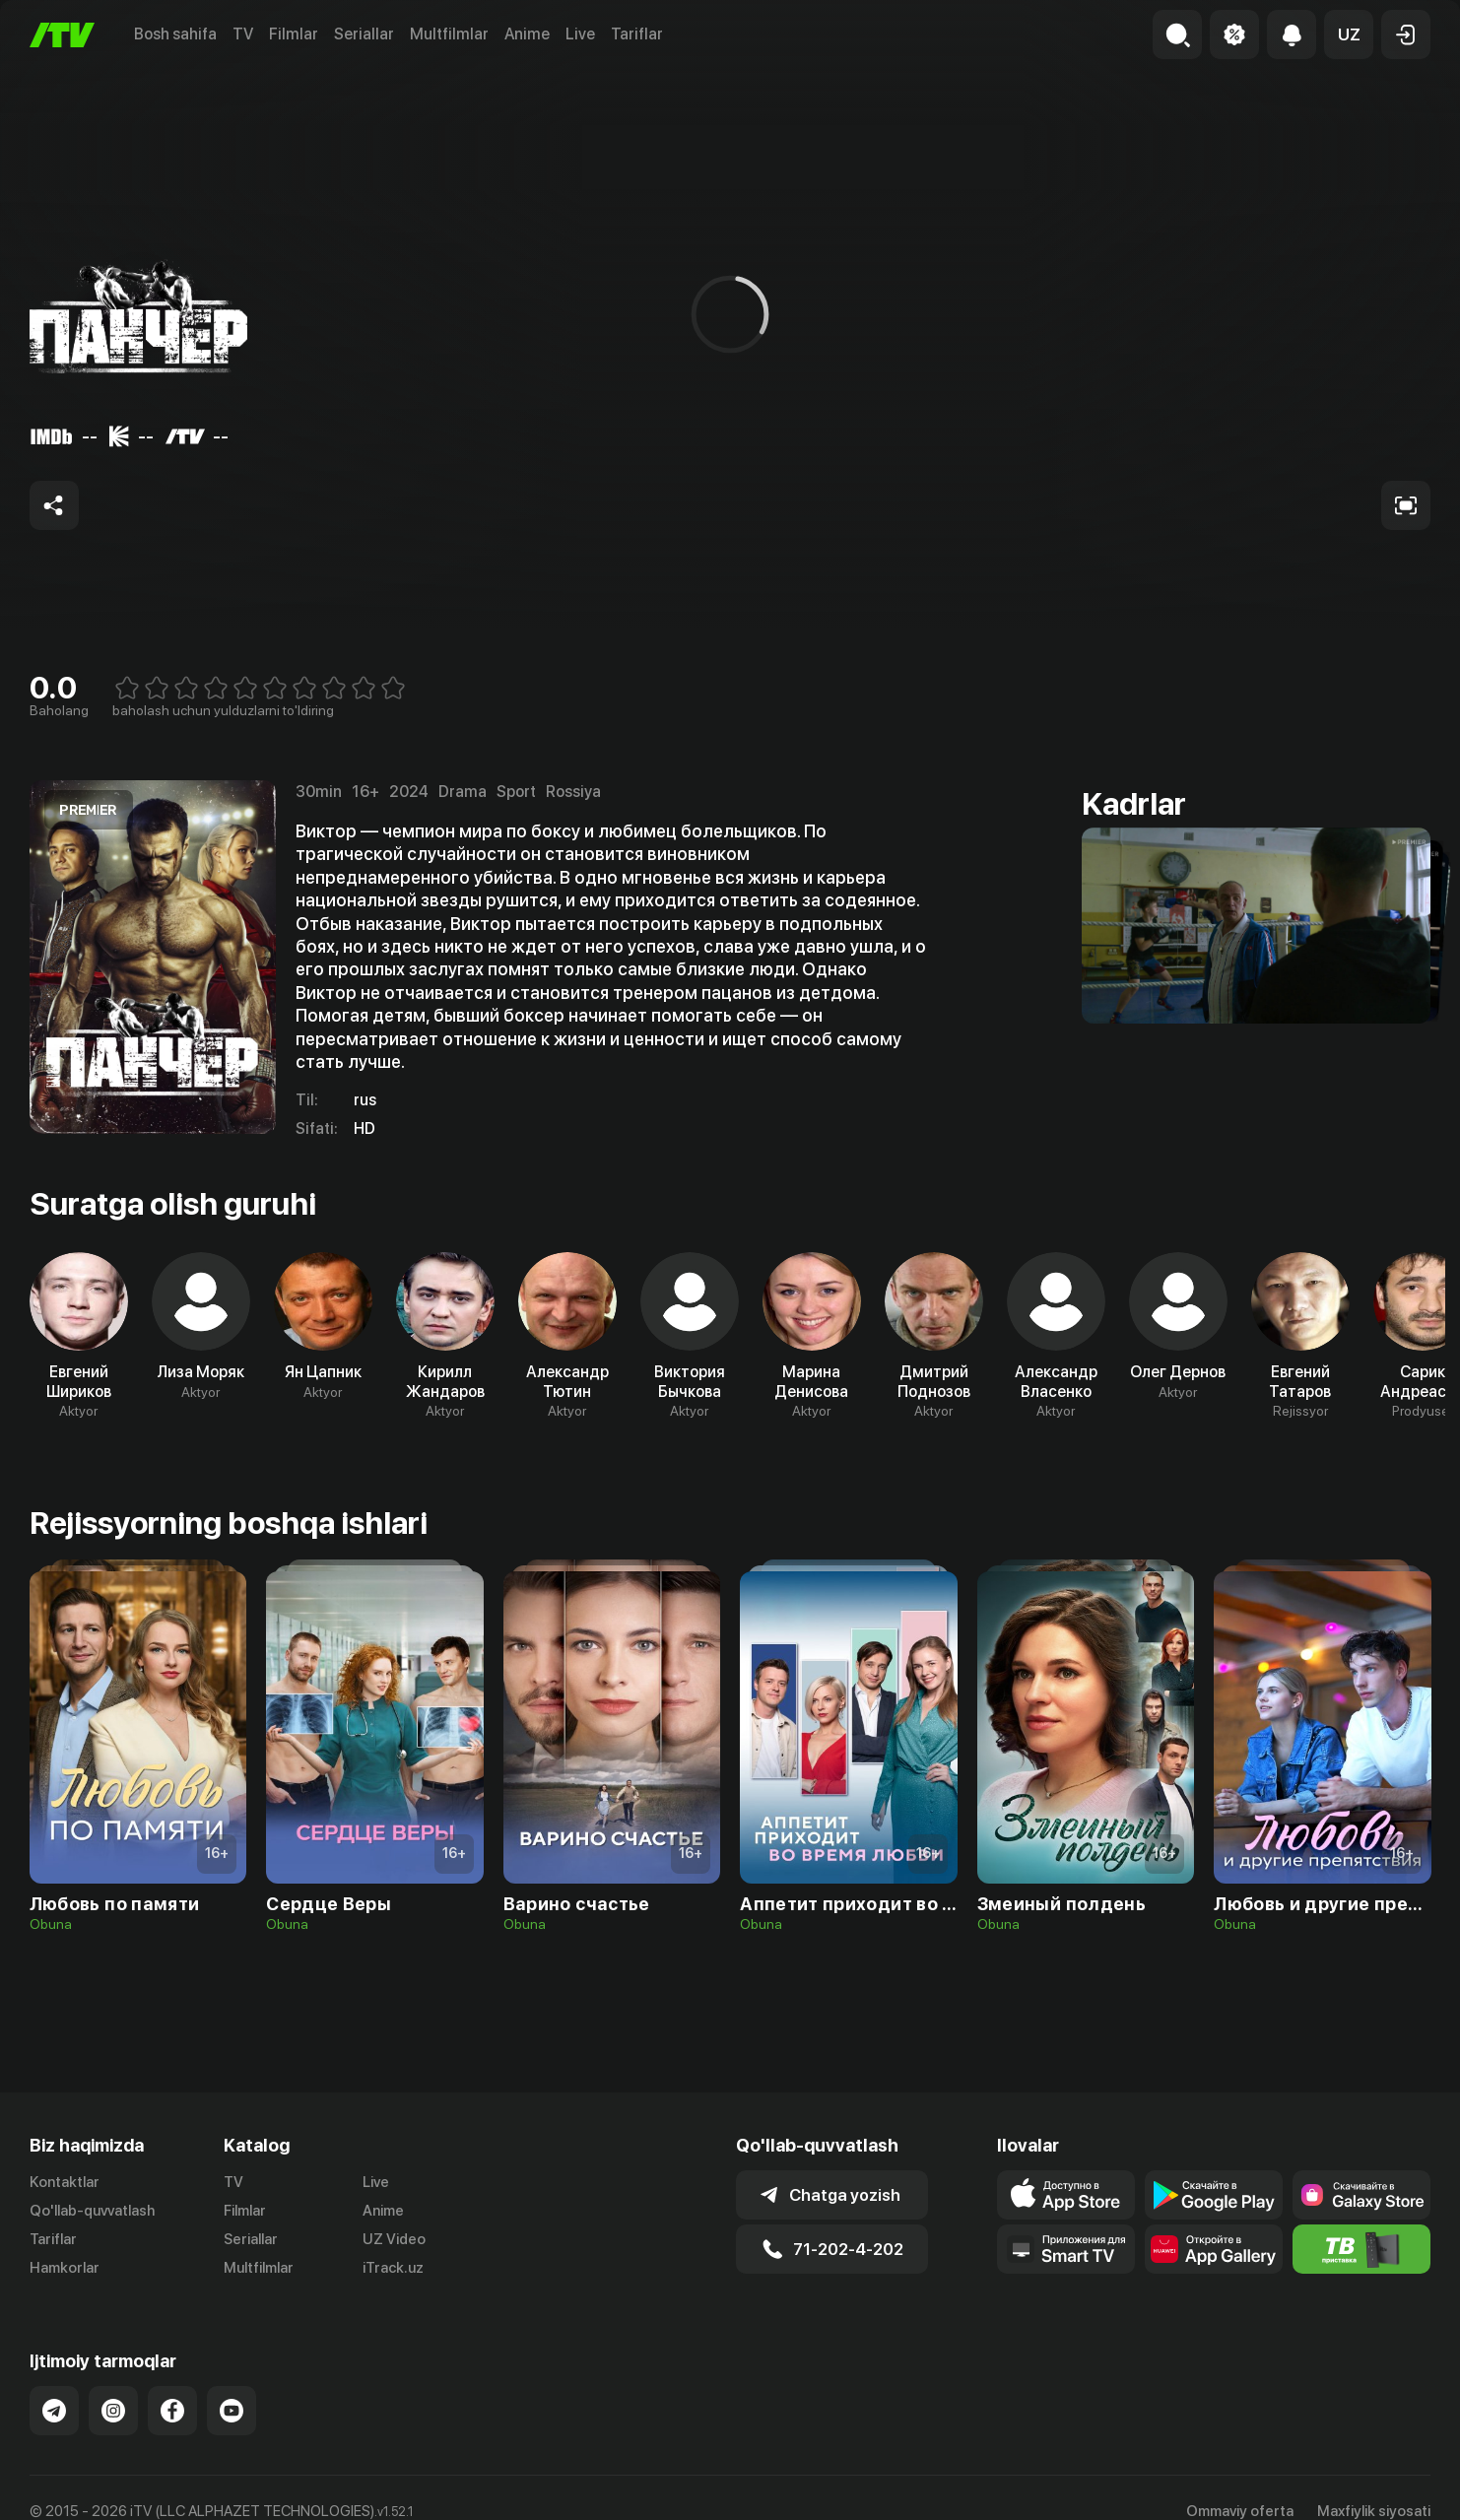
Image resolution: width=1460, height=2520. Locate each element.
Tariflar (637, 34)
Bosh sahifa (175, 34)
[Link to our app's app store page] (1066, 2195)
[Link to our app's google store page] (1214, 2195)
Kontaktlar (65, 2182)
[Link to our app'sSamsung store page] (1361, 2195)
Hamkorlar (65, 2268)
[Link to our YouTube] (231, 2410)
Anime (527, 34)
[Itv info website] (1361, 2249)
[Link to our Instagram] (113, 2410)
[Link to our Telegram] (54, 2410)
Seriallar (364, 34)
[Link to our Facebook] (172, 2410)
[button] (1348, 34)
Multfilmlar (449, 34)
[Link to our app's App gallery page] (1214, 2249)
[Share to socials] (54, 505)
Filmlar (293, 34)
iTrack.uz (393, 2268)
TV (242, 34)
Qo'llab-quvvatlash (92, 2211)
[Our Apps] (1066, 2249)
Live (580, 34)
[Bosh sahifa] (62, 35)
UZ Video (394, 2239)
